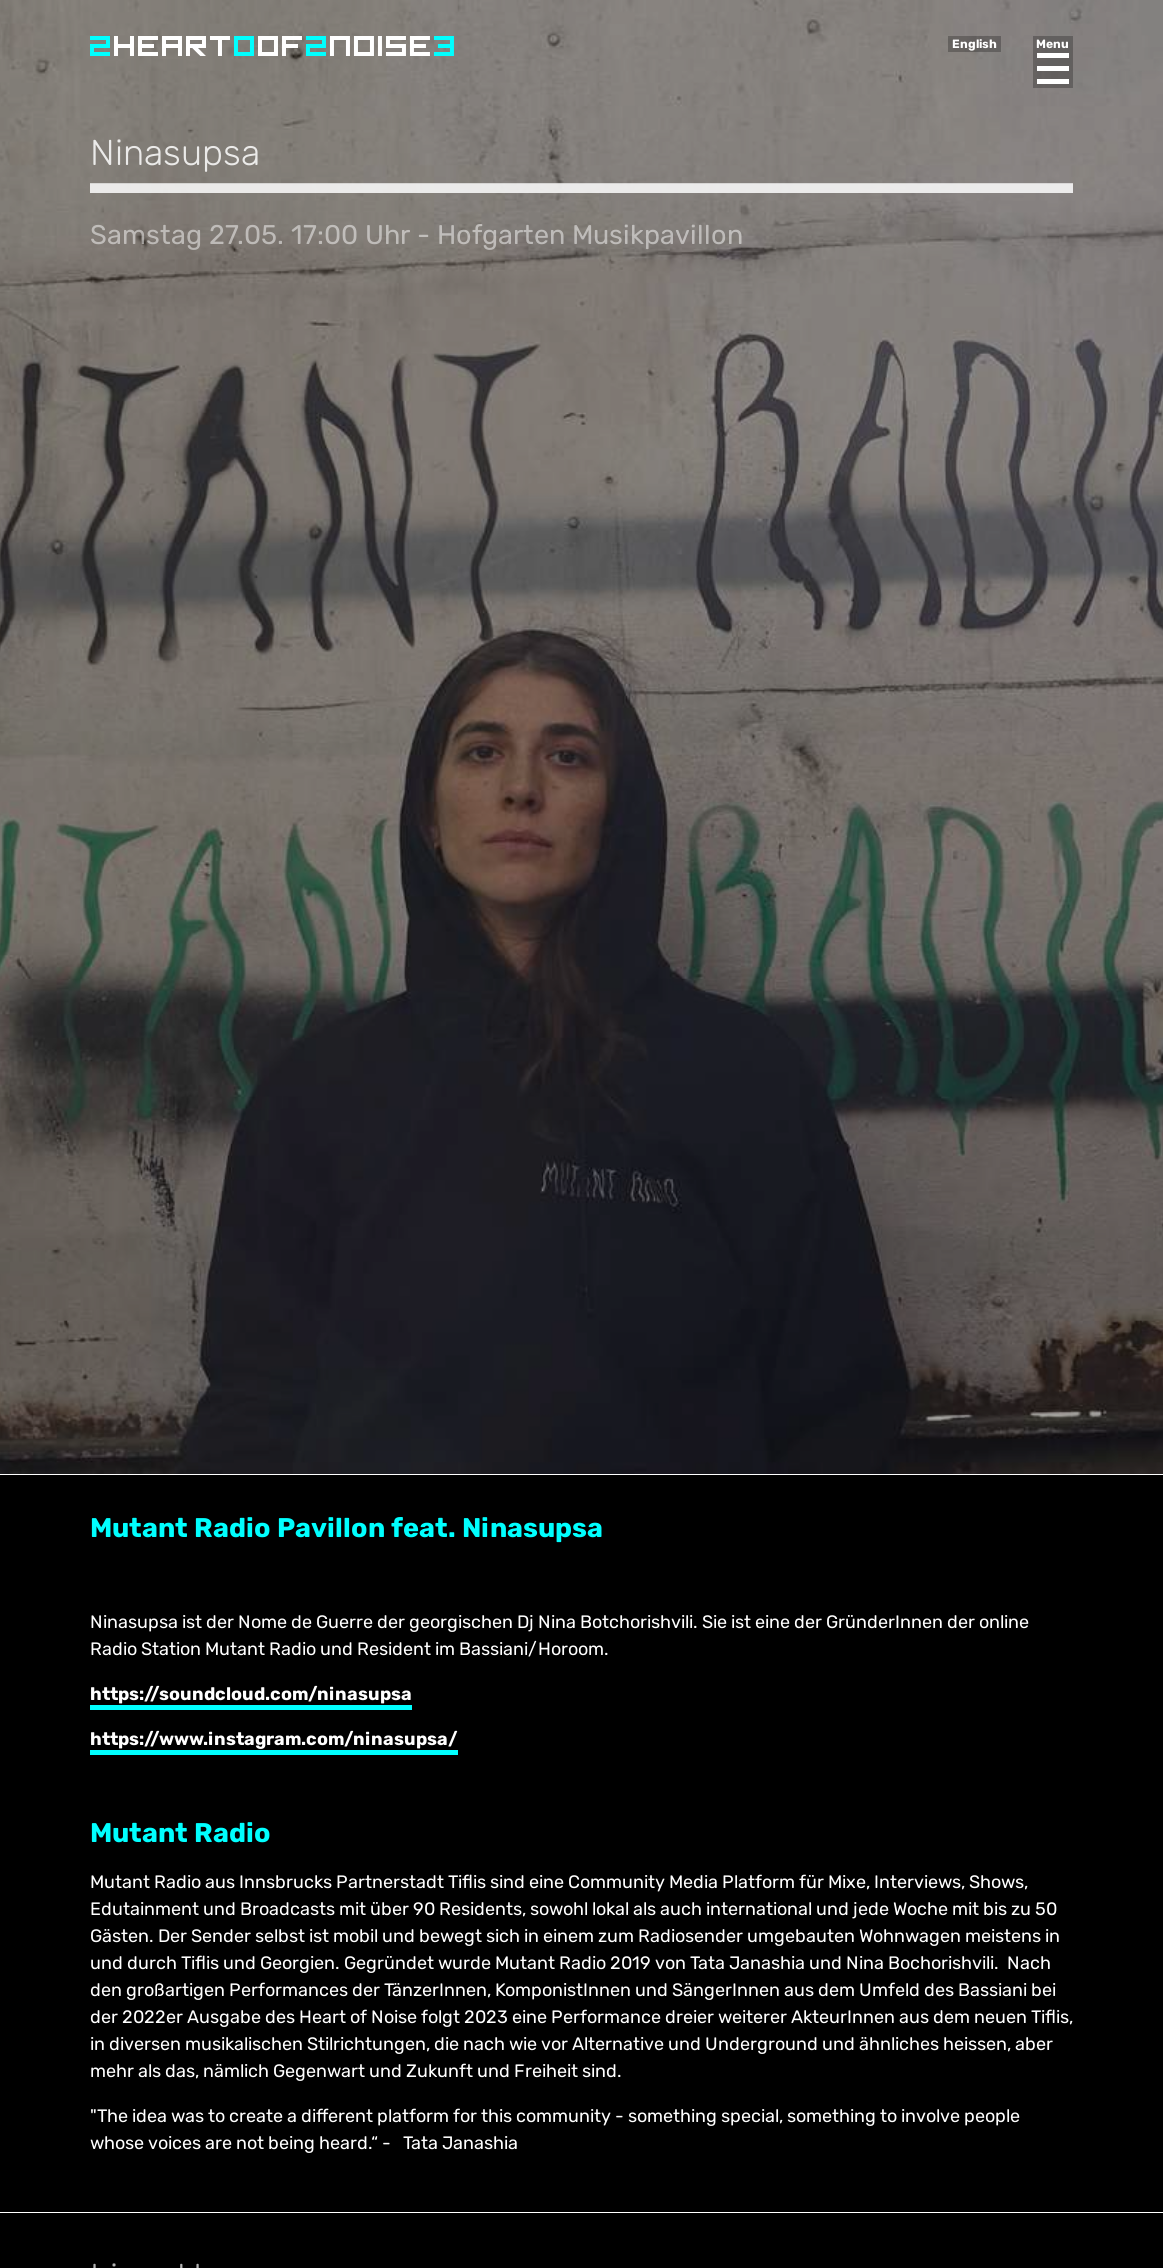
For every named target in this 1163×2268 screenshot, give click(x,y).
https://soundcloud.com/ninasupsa (251, 1694)
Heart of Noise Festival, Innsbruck (272, 46)
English (974, 44)
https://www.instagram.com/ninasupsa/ (274, 1739)
